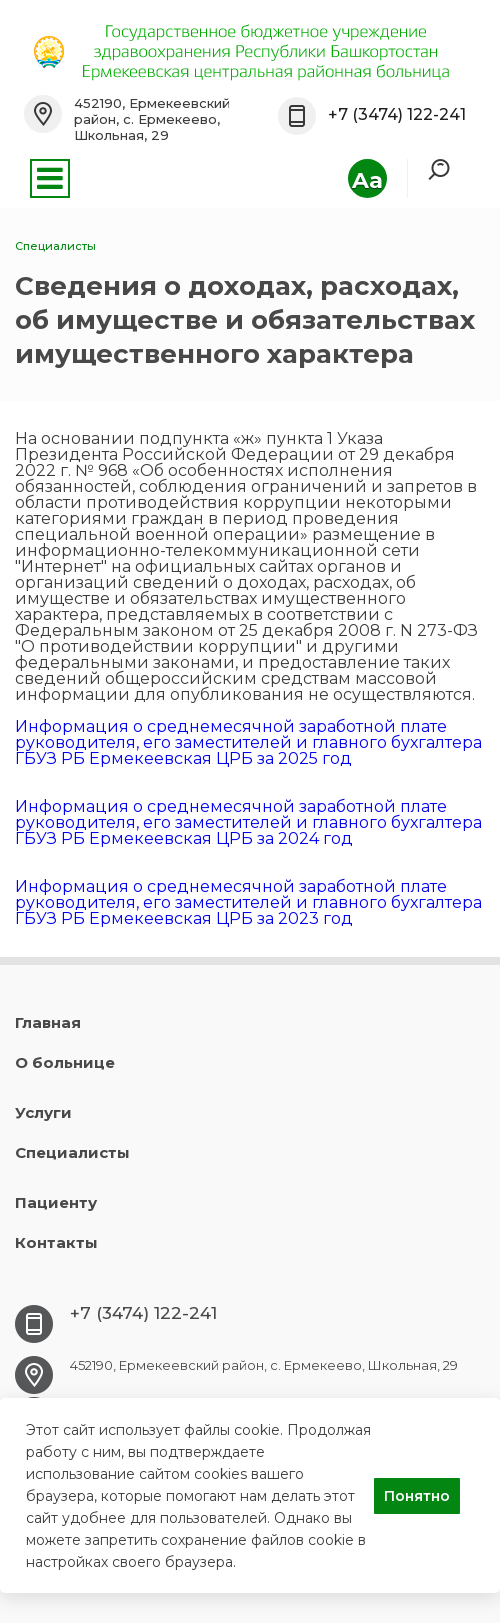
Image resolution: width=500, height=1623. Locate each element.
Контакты (56, 1242)
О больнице (65, 1062)
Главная (48, 1022)
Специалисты (72, 1152)
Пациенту (56, 1202)
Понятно (417, 1496)
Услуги (43, 1112)
